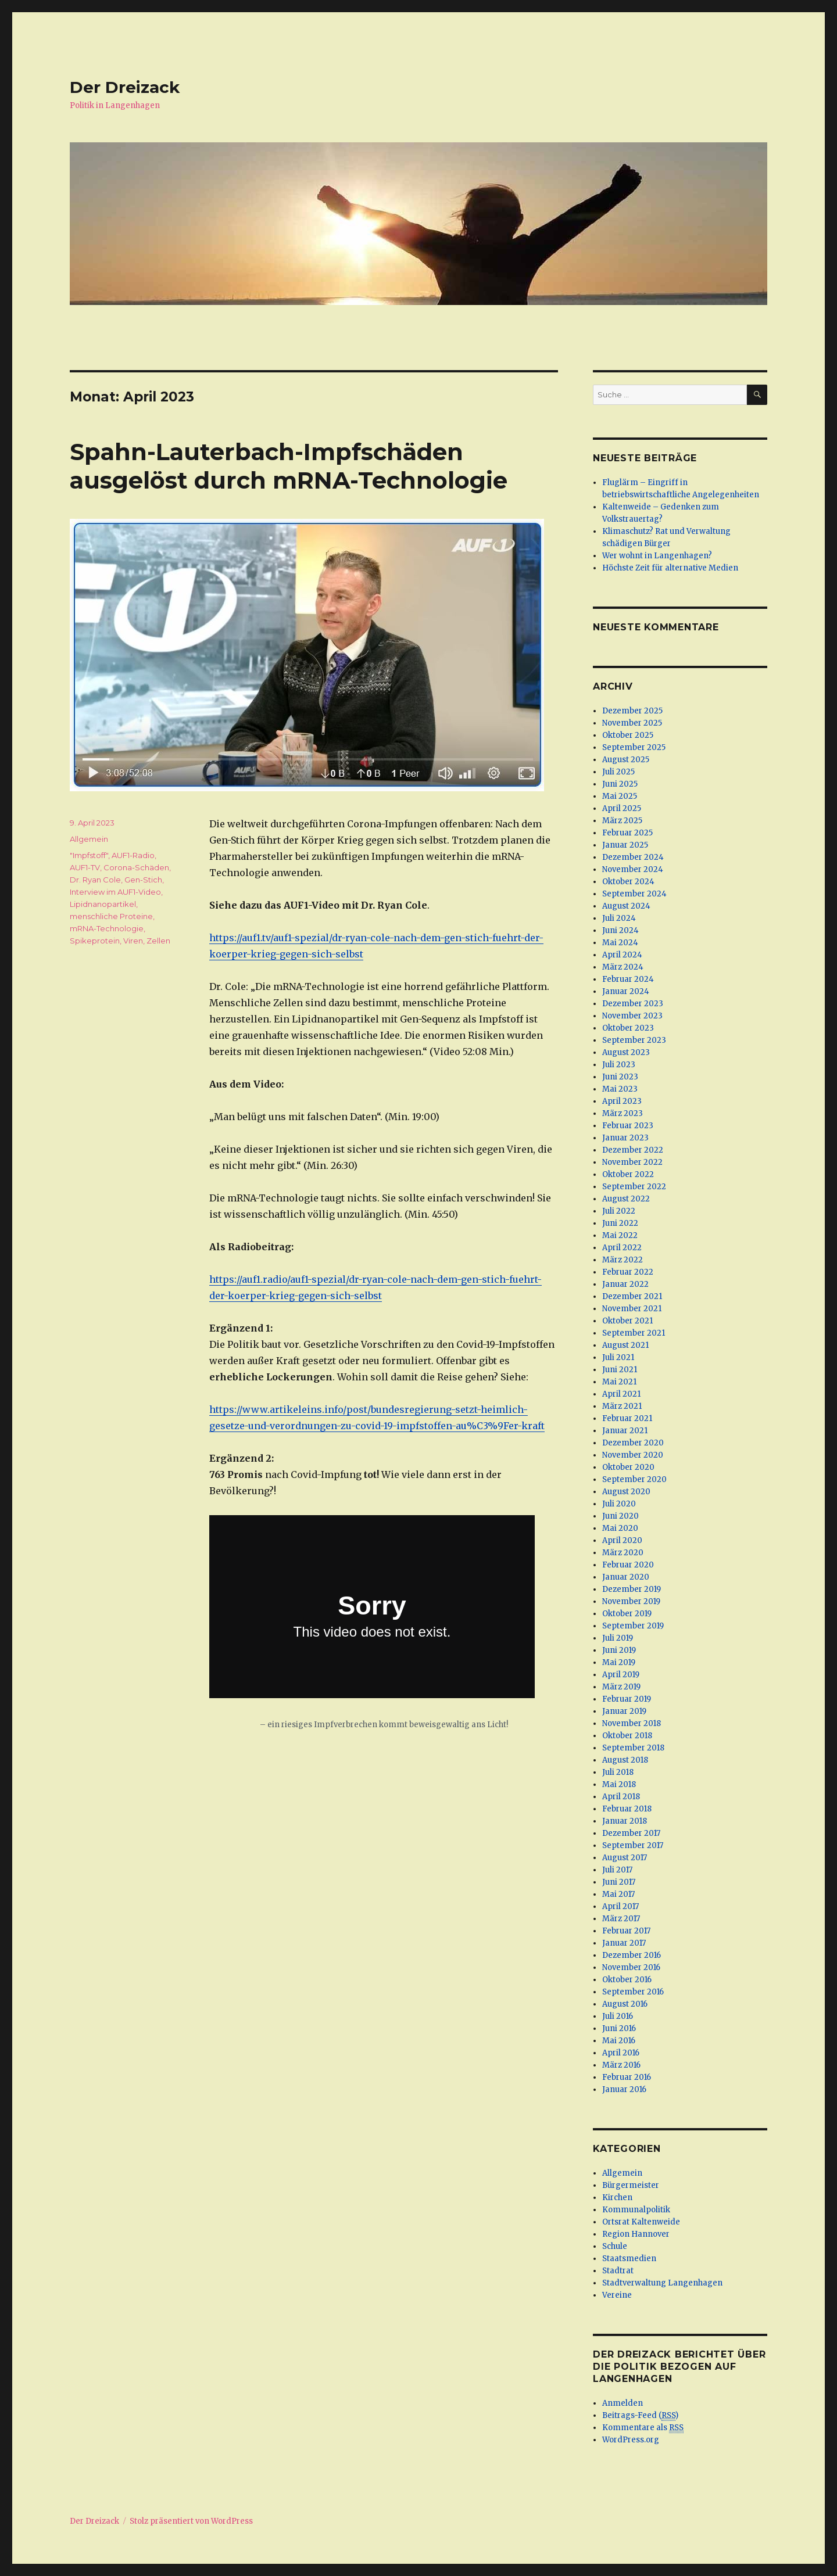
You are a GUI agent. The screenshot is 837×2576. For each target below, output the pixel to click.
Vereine (617, 2295)
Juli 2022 (618, 1211)
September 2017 (632, 1845)
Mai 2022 (620, 1235)
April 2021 (621, 1394)
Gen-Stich (143, 879)
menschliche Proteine (111, 916)
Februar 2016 (626, 2077)
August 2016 (625, 2004)
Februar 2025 (627, 833)
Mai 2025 (619, 796)
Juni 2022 (620, 1223)
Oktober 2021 (627, 1321)
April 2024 (622, 955)
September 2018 (633, 1748)
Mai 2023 (620, 1089)
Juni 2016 (619, 2028)
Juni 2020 (620, 1516)
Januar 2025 (625, 845)
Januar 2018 (624, 1821)
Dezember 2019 (631, 1589)
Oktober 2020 (628, 1467)
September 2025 (634, 747)
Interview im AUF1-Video (115, 891)
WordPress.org (630, 2440)
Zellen (158, 940)
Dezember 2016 (631, 1955)
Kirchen (617, 2197)
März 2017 (621, 1919)
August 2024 (626, 906)
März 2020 (622, 1553)
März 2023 (622, 1113)
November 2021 (631, 1309)
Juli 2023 (618, 1065)
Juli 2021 (618, 1357)
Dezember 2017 (631, 1833)
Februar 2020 (628, 1565)
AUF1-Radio (133, 855)
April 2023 (622, 1101)
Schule (614, 2246)
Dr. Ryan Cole (95, 879)
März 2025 (622, 821)
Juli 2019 (617, 1638)
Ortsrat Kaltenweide (641, 2222)
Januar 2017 (624, 1943)
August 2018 (625, 1760)
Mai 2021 (619, 1382)
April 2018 (621, 1797)
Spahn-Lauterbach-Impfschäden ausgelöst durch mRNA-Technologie (288, 465)
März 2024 (622, 967)
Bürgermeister (630, 2185)
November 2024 (632, 869)
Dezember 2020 (633, 1443)
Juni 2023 (620, 1077)
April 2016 (620, 2053)
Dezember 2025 (632, 711)
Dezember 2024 (633, 857)
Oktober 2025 (627, 735)
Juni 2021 (619, 1370)
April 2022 (622, 1248)
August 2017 (624, 1858)
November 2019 (631, 1601)
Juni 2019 (619, 1650)
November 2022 (632, 1162)
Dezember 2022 (632, 1150)
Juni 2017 (618, 1882)
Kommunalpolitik (636, 2210)
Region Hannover (636, 2234)
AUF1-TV (85, 867)
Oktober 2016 (627, 1980)
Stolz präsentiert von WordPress (191, 2521)
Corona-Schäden (136, 867)
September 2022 (634, 1187)
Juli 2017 (617, 1870)
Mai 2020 (620, 1528)
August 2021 (625, 1345)
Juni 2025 (620, 784)
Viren (133, 940)
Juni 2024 (620, 930)
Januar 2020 (625, 1577)
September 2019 (633, 1626)
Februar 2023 (627, 1126)
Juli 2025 (618, 772)
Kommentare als (643, 2428)
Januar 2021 (625, 1431)
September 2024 (634, 894)
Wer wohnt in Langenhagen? (657, 556)
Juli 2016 (617, 2016)
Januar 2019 (624, 1711)
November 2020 (632, 1455)
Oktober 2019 (627, 1614)
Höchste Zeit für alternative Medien (670, 568)
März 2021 (622, 1406)
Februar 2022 (627, 1272)
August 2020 (626, 1492)
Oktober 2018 (627, 1736)
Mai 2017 (618, 1894)
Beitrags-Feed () (640, 2415)
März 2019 (621, 1687)
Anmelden (622, 2403)
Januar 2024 (625, 991)
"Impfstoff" (89, 855)
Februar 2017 (626, 1931)
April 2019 (620, 1675)
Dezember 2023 (632, 1004)
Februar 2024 (628, 979)
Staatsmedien (629, 2258)
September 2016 (633, 1992)
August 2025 (625, 760)
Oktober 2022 (628, 1174)
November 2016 (631, 1967)
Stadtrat (618, 2271)
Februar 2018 (627, 1809)
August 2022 (626, 1199)
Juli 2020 (619, 1504)
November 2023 (632, 1016)
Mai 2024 (620, 943)
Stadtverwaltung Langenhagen (662, 2283)
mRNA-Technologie (107, 928)
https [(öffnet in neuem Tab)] (221, 1279)
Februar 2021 (627, 1418)
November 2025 (632, 723)
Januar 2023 (625, 1138)
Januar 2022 (625, 1284)
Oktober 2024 (628, 882)
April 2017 (620, 1906)
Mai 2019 (618, 1662)
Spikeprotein (95, 940)
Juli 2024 (619, 918)
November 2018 (631, 1723)
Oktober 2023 (628, 1028)
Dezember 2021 (632, 1296)
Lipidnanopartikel (103, 904)
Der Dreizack (125, 87)
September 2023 (634, 1040)
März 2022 (622, 1260)
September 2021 (633, 1333)
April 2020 (622, 1540)
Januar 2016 (624, 2089)
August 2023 (626, 1052)
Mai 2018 (619, 1784)
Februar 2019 (626, 1699)
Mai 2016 (618, 2041)
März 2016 (621, 2065)
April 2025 (621, 808)
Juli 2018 (618, 1772)
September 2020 (634, 1479)
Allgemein (89, 839)
